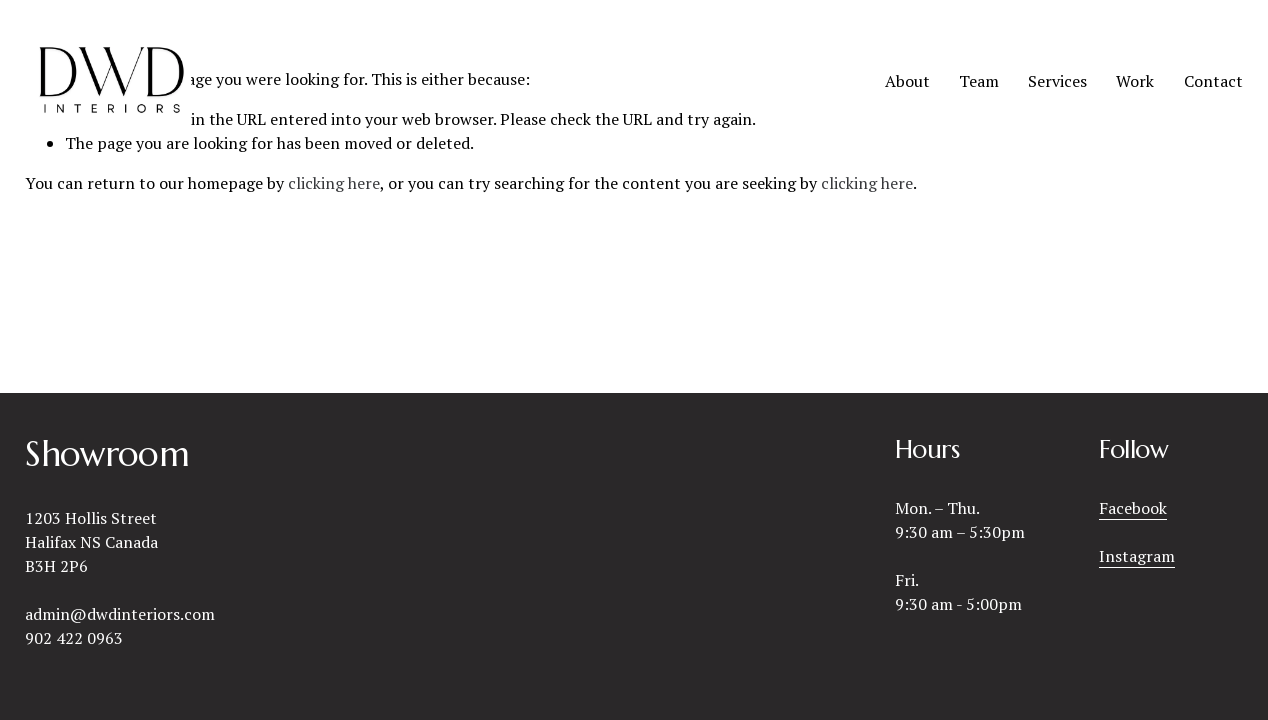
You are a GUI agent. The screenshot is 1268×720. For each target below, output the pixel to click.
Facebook (1133, 508)
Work (1135, 81)
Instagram (1137, 556)
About (907, 81)
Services (1057, 81)
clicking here (334, 183)
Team (979, 81)
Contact (1213, 81)
